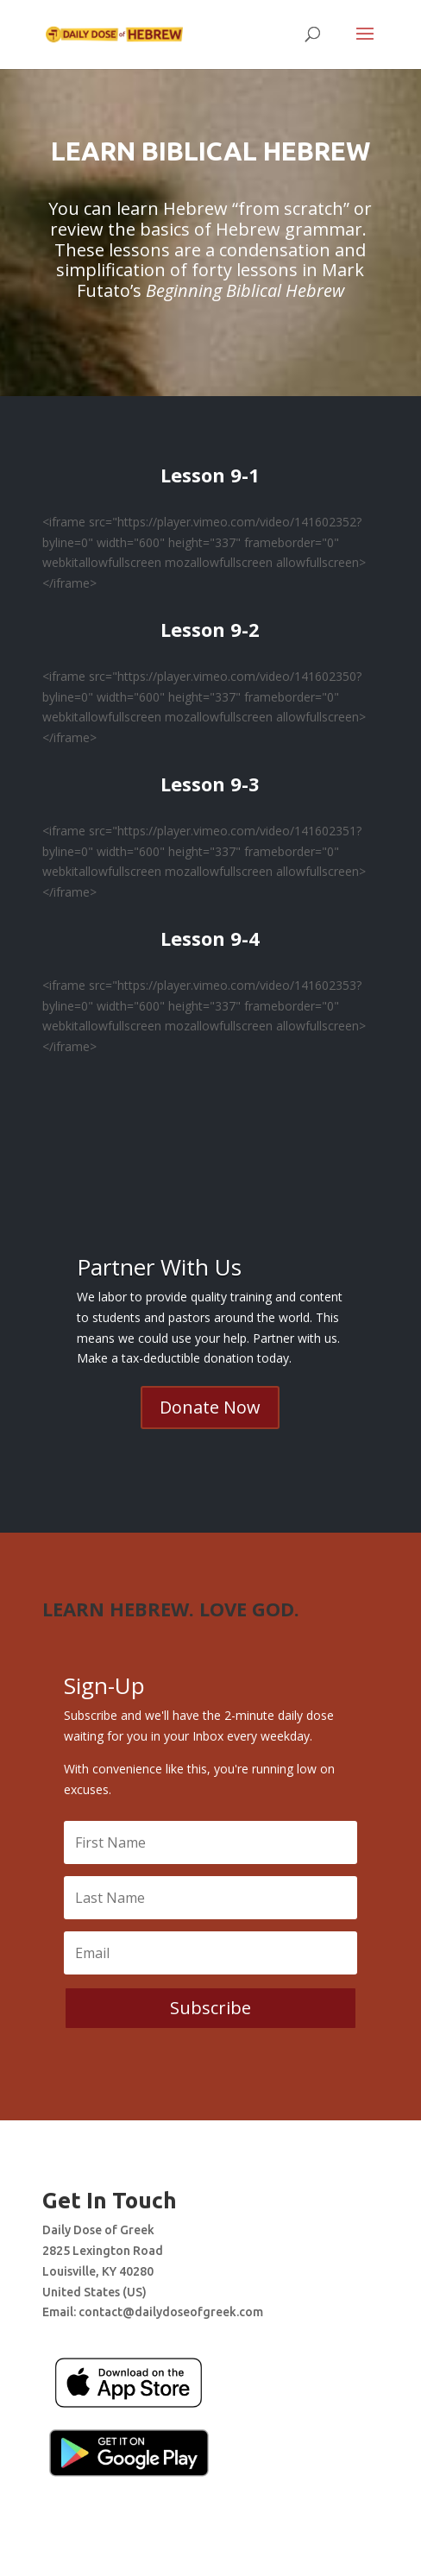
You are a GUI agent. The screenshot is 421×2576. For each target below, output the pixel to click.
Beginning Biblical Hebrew (245, 290)
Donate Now (210, 1407)
